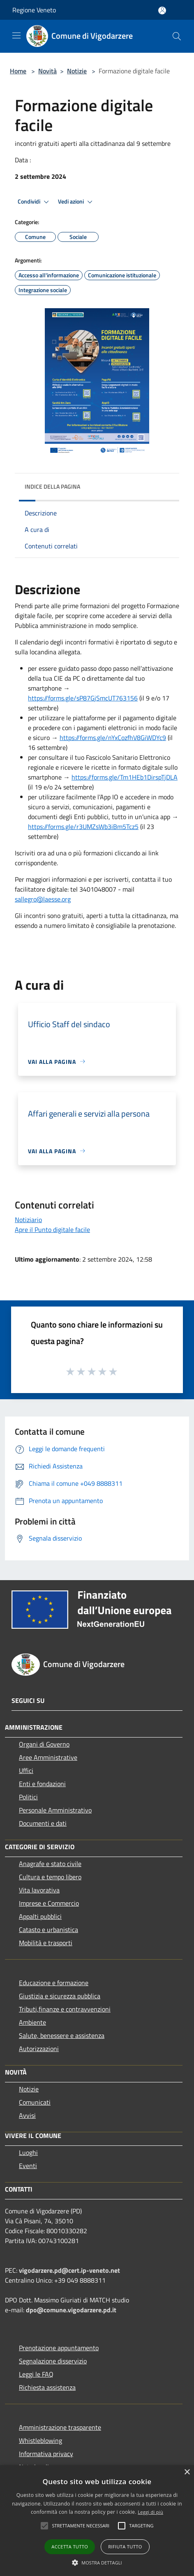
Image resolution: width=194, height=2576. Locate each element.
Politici (28, 1797)
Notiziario (28, 1220)
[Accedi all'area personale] (162, 10)
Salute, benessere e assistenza (61, 2035)
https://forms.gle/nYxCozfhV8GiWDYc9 (113, 737)
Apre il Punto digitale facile (52, 1229)
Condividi (34, 202)
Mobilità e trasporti (45, 1943)
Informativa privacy (46, 2454)
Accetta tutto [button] (69, 2546)
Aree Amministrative (48, 1757)
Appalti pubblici (40, 1916)
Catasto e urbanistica (48, 1929)
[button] (44, 2525)
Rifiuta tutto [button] (125, 2546)
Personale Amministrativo (55, 1810)
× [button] (187, 2472)
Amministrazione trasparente (60, 2427)
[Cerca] (177, 36)
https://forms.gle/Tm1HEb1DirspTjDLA (125, 777)
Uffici (26, 1770)
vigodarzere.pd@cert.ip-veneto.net (69, 2270)
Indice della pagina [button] (52, 486)
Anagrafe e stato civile (50, 1864)
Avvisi (27, 2115)
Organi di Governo (44, 1744)
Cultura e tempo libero (50, 1877)
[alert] (97, 2520)
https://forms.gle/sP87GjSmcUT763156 (83, 698)
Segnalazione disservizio (53, 2361)
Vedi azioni (76, 202)
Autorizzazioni (39, 2049)
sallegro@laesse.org (43, 899)
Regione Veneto (34, 10)
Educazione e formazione (53, 1983)
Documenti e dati (43, 1823)
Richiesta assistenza (47, 2387)
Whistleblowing (40, 2440)
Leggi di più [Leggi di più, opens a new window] (150, 2512)
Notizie (77, 71)
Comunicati (35, 2102)
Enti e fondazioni (42, 1784)
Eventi (28, 2166)
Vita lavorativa (39, 1890)
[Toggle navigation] (16, 35)
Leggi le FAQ (36, 2374)
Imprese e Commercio (49, 1903)
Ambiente (32, 2022)
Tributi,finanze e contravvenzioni (65, 2009)
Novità (47, 71)
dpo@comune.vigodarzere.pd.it (71, 2310)
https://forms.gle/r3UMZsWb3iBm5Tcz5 (83, 826)
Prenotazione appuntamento (59, 2348)
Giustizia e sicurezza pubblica (59, 1996)
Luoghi (28, 2152)
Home (18, 71)
